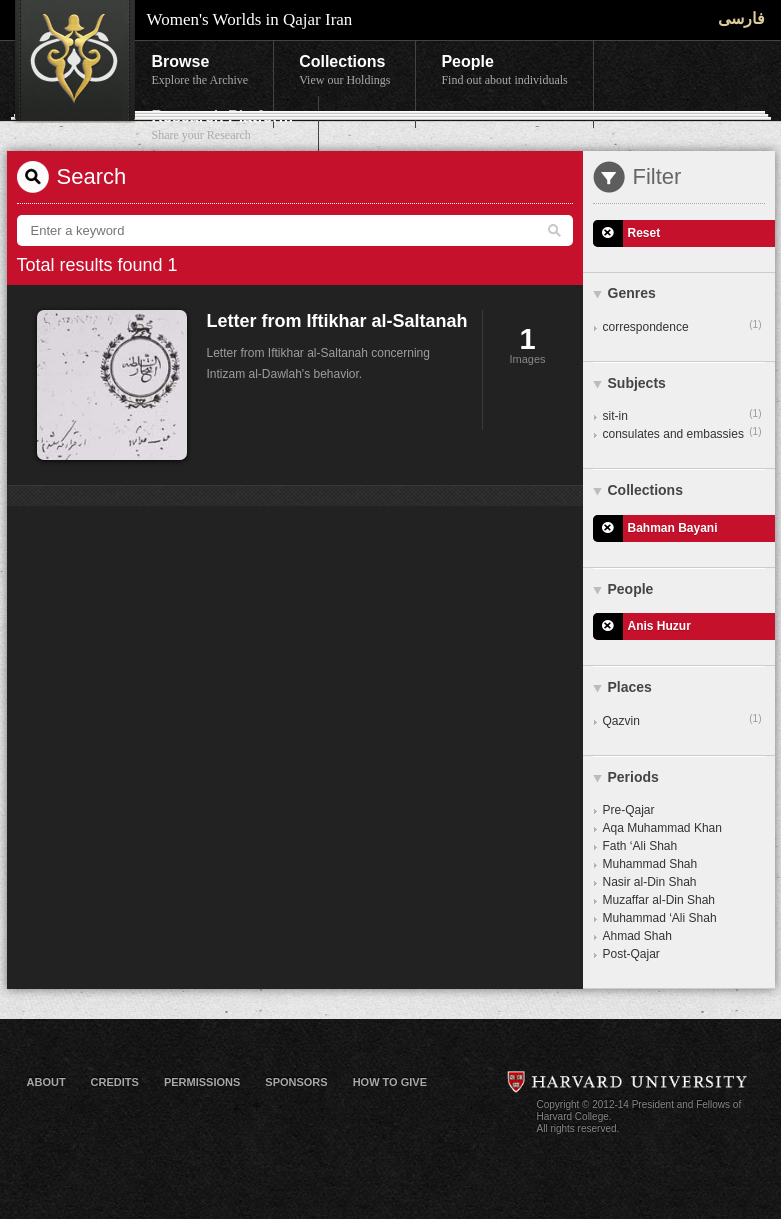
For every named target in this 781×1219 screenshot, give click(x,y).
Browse (200, 71)
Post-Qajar (631, 954)
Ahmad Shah (637, 936)
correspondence (682, 326)
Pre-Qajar (629, 810)
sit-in (682, 415)
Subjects (637, 383)
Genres (632, 293)
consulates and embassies (682, 433)
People (504, 71)
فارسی (741, 18)
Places (630, 687)
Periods (633, 777)
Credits (115, 1082)
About (46, 1082)
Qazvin (682, 720)
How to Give (390, 1082)
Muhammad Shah (650, 864)
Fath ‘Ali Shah (640, 846)
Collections (344, 71)
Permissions (202, 1082)
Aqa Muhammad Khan (662, 828)
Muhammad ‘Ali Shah (660, 918)
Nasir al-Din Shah (650, 882)
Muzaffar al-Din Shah (659, 900)
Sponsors (296, 1082)
